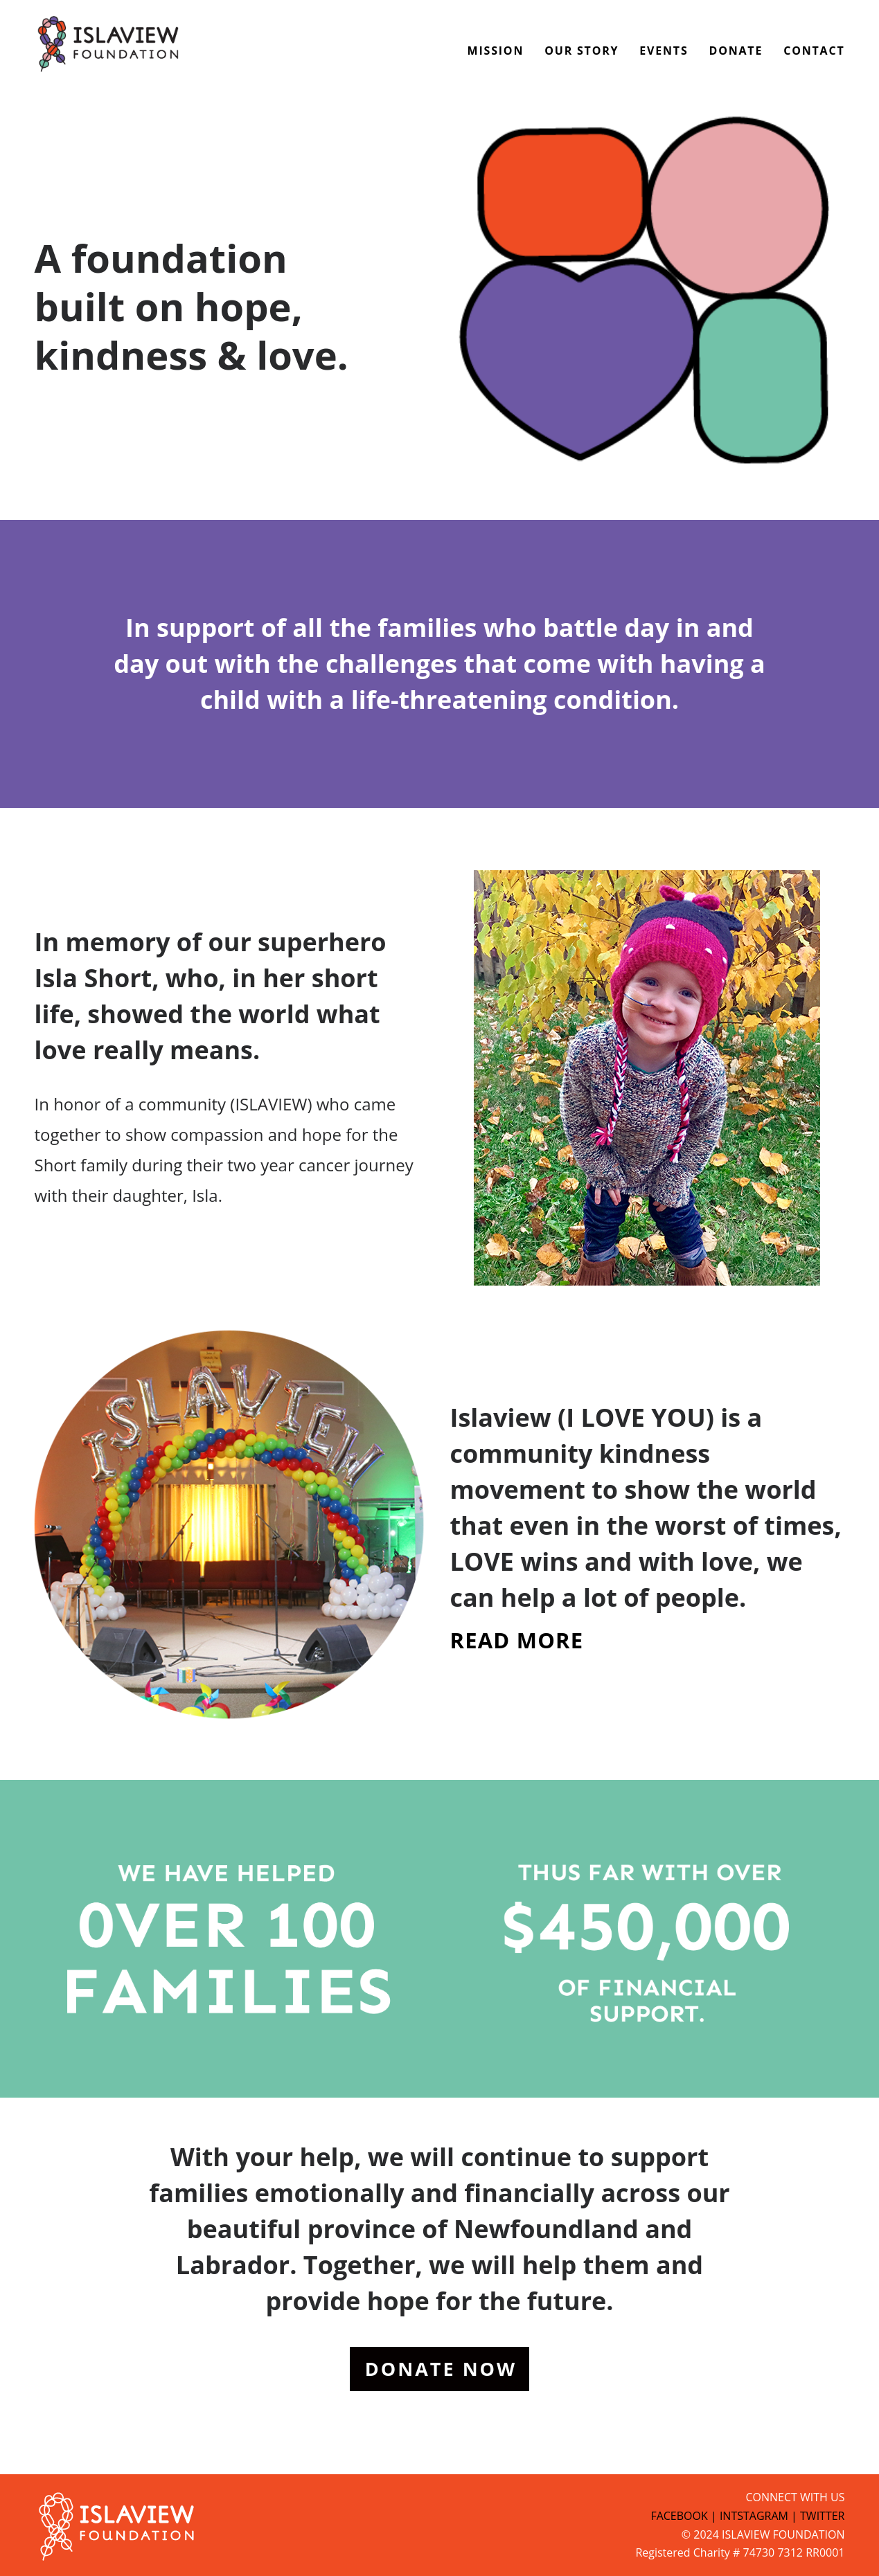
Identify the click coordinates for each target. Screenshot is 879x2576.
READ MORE (516, 1640)
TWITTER (822, 2515)
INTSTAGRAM (754, 2515)
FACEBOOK (678, 2515)
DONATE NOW (441, 2369)
